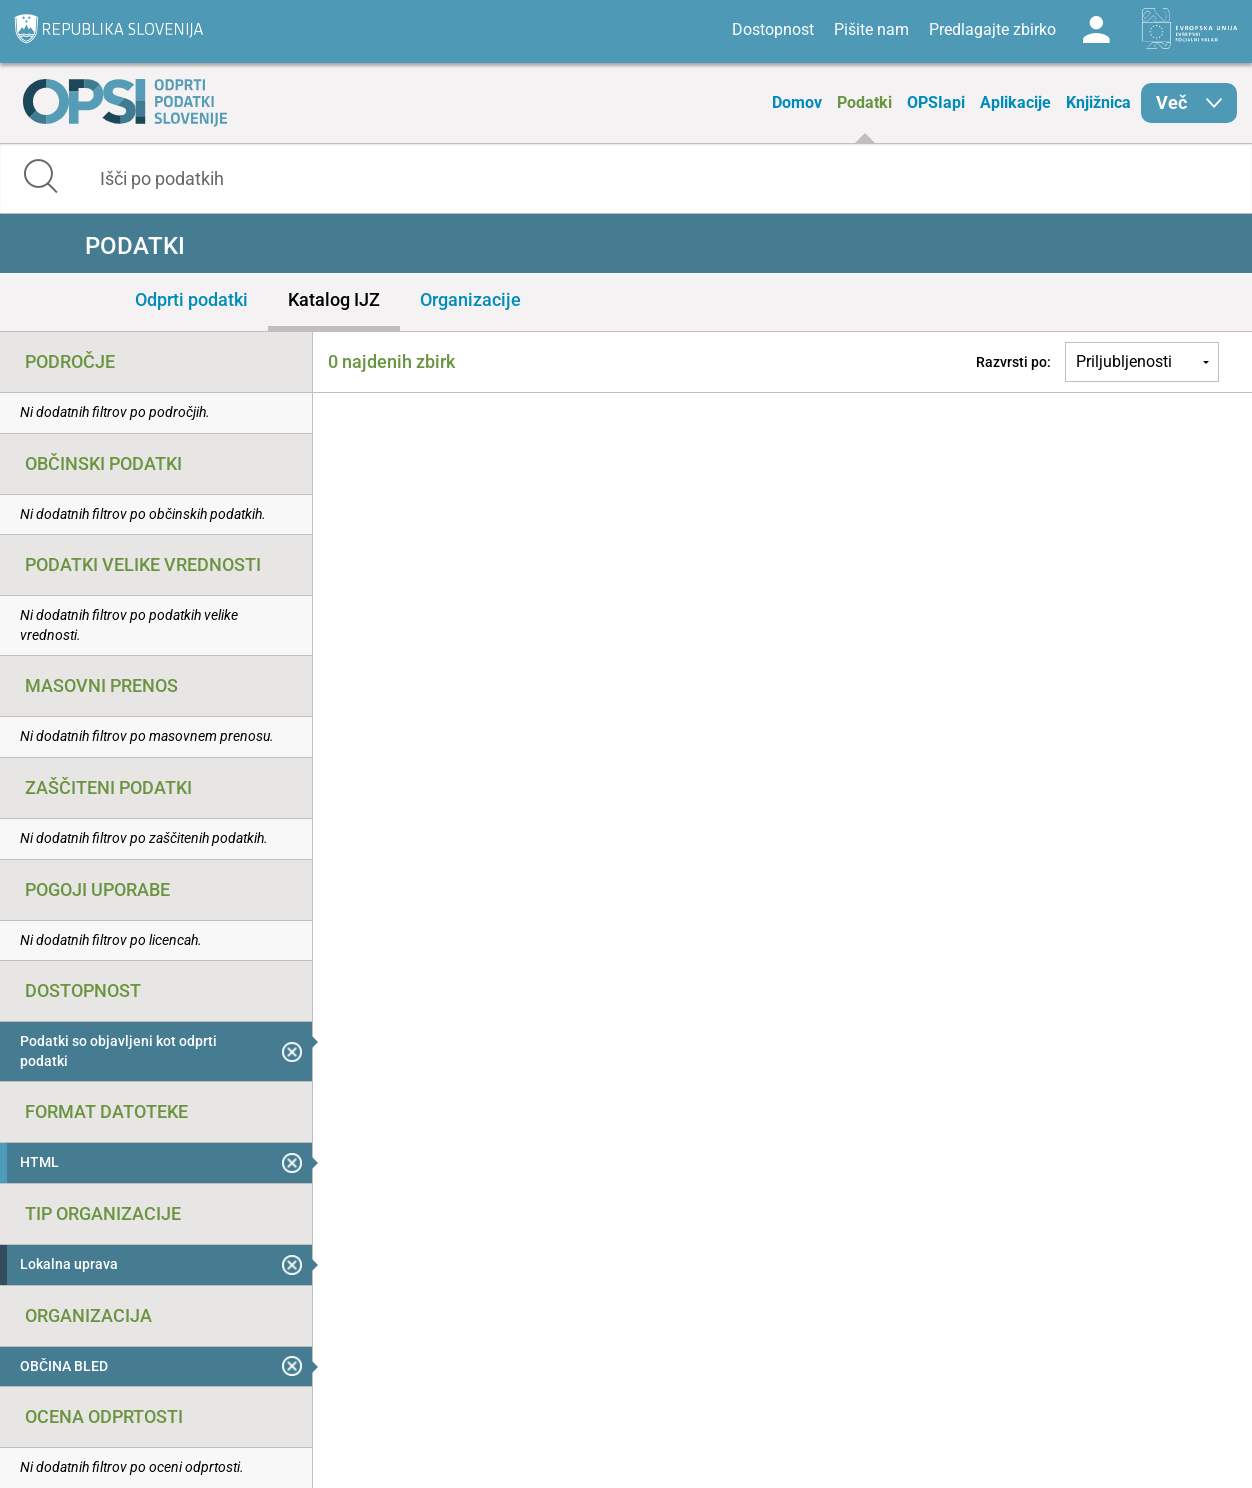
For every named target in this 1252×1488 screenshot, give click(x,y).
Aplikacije (1015, 102)
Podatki (864, 102)
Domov (797, 102)
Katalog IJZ (334, 299)
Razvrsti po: (1013, 362)
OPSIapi (936, 102)
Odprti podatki (191, 299)
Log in (1096, 30)
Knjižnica (1098, 102)
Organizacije (470, 299)
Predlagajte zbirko (992, 29)
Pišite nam (871, 29)
